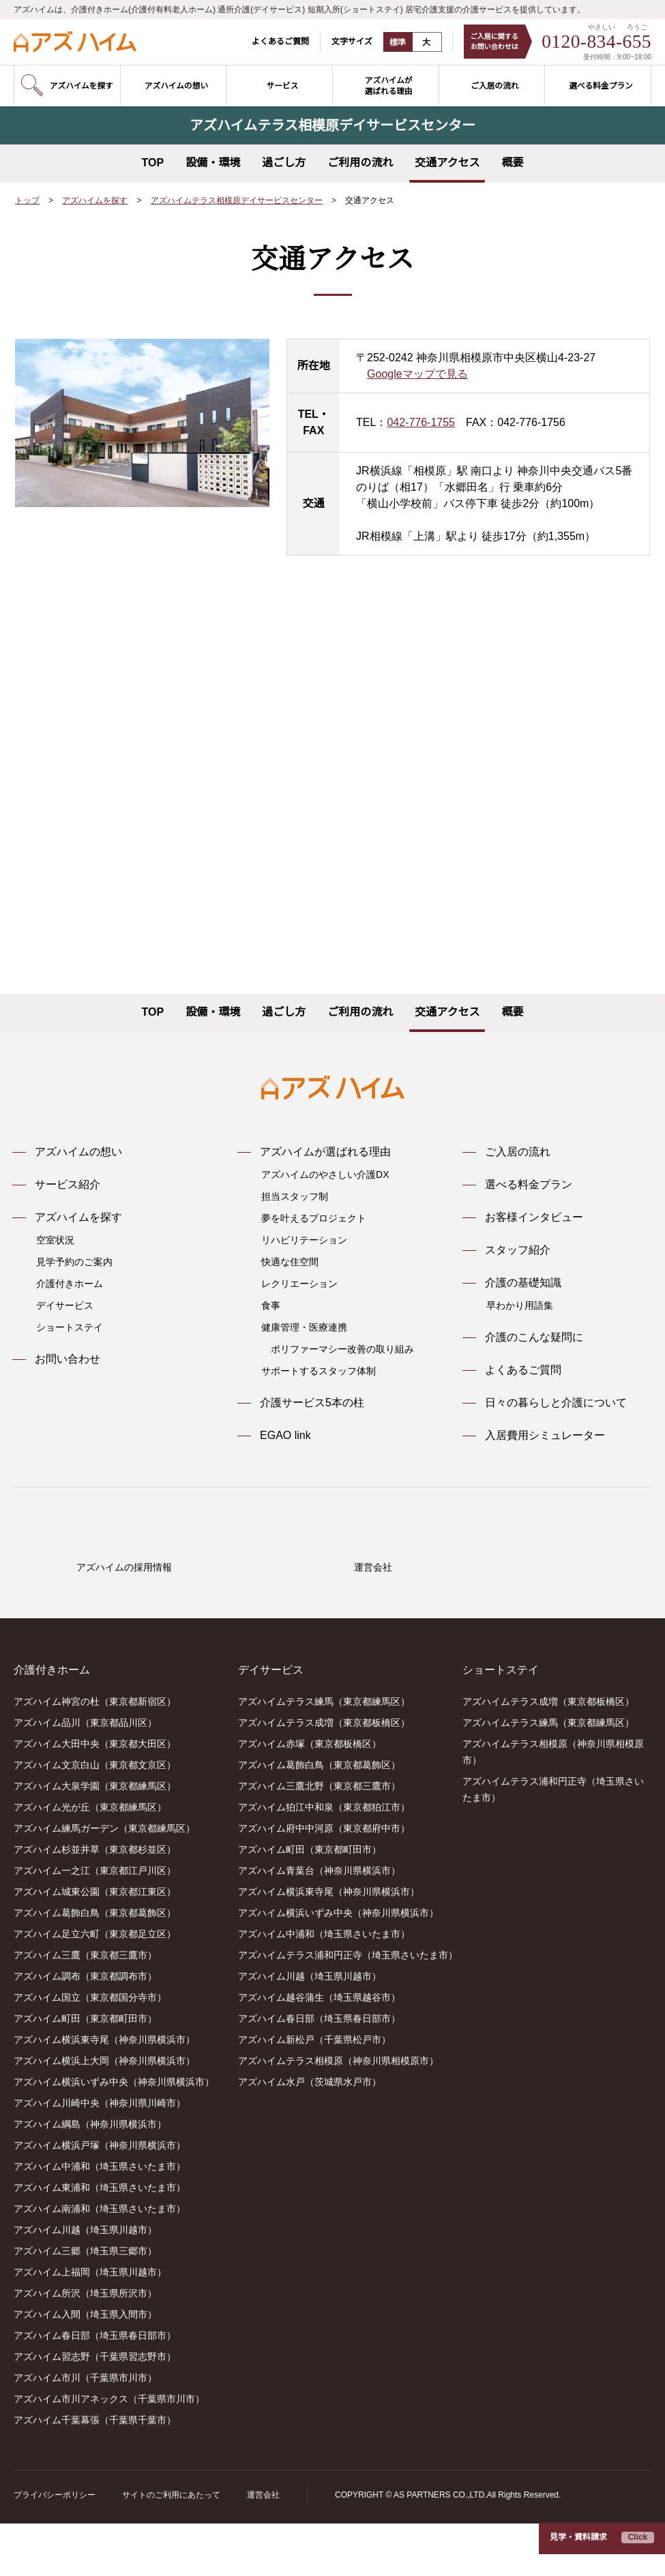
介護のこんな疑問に (534, 1337)
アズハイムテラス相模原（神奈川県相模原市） (338, 2114)
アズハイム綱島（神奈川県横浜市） (90, 2177)
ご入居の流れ (517, 1152)
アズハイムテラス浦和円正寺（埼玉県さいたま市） (348, 2008)
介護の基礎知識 (523, 1283)
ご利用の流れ (360, 163)
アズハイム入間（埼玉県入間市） (85, 2367)
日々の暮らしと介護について (556, 1403)
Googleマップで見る (418, 374)
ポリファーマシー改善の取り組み (342, 1349)
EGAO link (285, 1435)
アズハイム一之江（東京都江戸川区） (95, 1923)
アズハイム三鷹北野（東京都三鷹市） (319, 1839)
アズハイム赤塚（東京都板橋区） (309, 1797)
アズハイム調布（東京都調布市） (85, 2029)
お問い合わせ (67, 1359)
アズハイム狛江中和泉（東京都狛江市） (324, 1860)
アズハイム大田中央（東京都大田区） (95, 1797)
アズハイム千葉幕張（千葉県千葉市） (95, 2473)
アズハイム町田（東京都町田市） (85, 2071)
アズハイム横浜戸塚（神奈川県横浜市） (100, 2198)
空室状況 (55, 1240)
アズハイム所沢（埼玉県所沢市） (85, 2346)
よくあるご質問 (271, 41)
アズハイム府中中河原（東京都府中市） (324, 1881)
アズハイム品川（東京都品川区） (85, 1776)
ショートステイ (69, 1327)
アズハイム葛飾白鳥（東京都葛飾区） (95, 1966)
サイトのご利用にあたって (171, 2548)
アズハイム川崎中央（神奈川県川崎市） (100, 2156)
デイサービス (64, 1305)
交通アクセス (447, 163)
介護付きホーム (69, 1283)
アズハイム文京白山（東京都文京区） (95, 1818)
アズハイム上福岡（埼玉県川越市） (90, 2325)
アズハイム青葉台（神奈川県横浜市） (319, 1923)
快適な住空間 (290, 1262)
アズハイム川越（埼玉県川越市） (85, 2283)
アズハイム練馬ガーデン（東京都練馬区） (104, 1881)
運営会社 (262, 2548)
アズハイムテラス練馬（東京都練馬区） (324, 1754)
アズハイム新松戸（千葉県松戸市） (314, 2093)
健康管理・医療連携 (304, 1327)
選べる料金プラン (528, 1185)
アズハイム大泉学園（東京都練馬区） (95, 1839)
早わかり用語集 (519, 1305)
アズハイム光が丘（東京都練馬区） (90, 1860)
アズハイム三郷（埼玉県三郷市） (85, 2304)
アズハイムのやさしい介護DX (324, 1174)
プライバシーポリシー (54, 2548)
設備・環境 (213, 163)
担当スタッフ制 (294, 1196)
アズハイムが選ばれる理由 (325, 1152)
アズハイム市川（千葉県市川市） (85, 2431)
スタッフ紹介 (517, 1250)
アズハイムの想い (78, 1152)
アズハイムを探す (95, 201)
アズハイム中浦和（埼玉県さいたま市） (100, 2219)
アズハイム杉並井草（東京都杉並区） (95, 1902)
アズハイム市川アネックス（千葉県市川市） (109, 2452)
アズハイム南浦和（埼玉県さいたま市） (100, 2262)
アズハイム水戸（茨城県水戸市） (309, 2135)
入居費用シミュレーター (545, 1435)
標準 (389, 42)
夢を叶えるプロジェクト (313, 1218)
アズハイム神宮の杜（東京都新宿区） (95, 1754)
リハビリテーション (304, 1240)
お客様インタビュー (534, 1217)
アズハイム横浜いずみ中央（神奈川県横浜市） (114, 2135)
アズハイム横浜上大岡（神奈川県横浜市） (104, 2114)
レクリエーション (299, 1283)
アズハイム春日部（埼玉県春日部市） (95, 2388)
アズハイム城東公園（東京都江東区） (95, 1945)
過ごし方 (284, 163)
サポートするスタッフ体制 (318, 1371)
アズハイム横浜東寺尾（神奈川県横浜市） (104, 2093)
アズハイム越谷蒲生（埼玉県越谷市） (319, 2050)
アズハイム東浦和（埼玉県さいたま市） (100, 2240)
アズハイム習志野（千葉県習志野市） (95, 2409)
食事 (270, 1305)
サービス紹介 (67, 1185)
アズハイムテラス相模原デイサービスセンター (237, 201)
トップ (27, 201)
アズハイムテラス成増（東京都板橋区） (324, 1776)
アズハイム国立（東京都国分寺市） (90, 2050)
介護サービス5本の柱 (312, 1403)
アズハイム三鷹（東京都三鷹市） (85, 2008)
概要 (512, 163)
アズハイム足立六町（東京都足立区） (95, 1987)
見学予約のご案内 (74, 1262)
